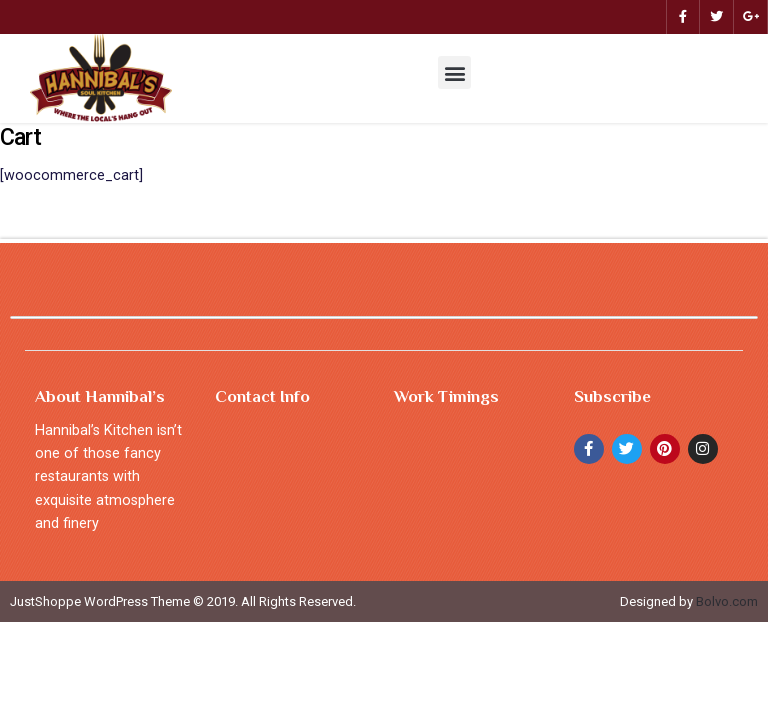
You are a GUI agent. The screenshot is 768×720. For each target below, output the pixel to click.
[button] (454, 72)
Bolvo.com (727, 601)
